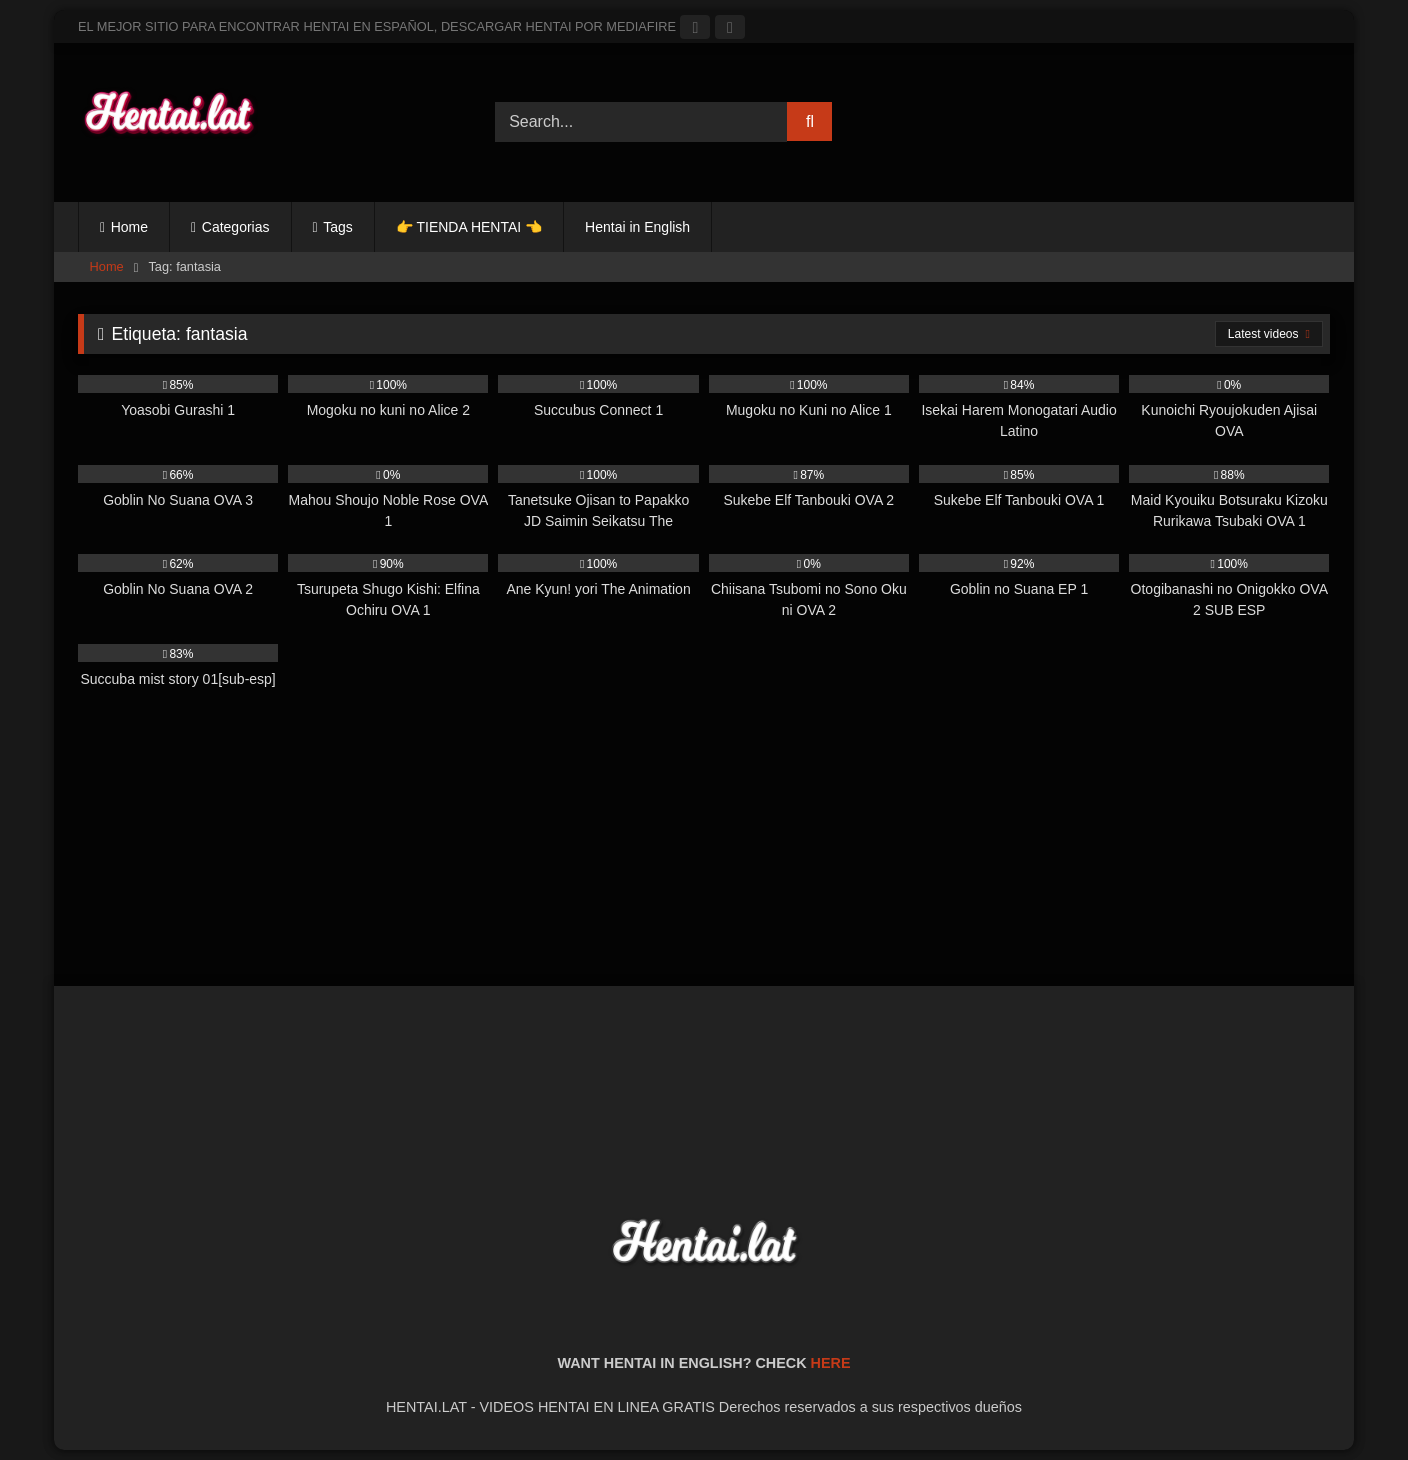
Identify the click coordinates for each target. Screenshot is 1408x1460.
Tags (338, 227)
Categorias (236, 227)
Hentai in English (637, 227)
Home (129, 227)
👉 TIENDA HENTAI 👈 (469, 227)
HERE (831, 1363)
